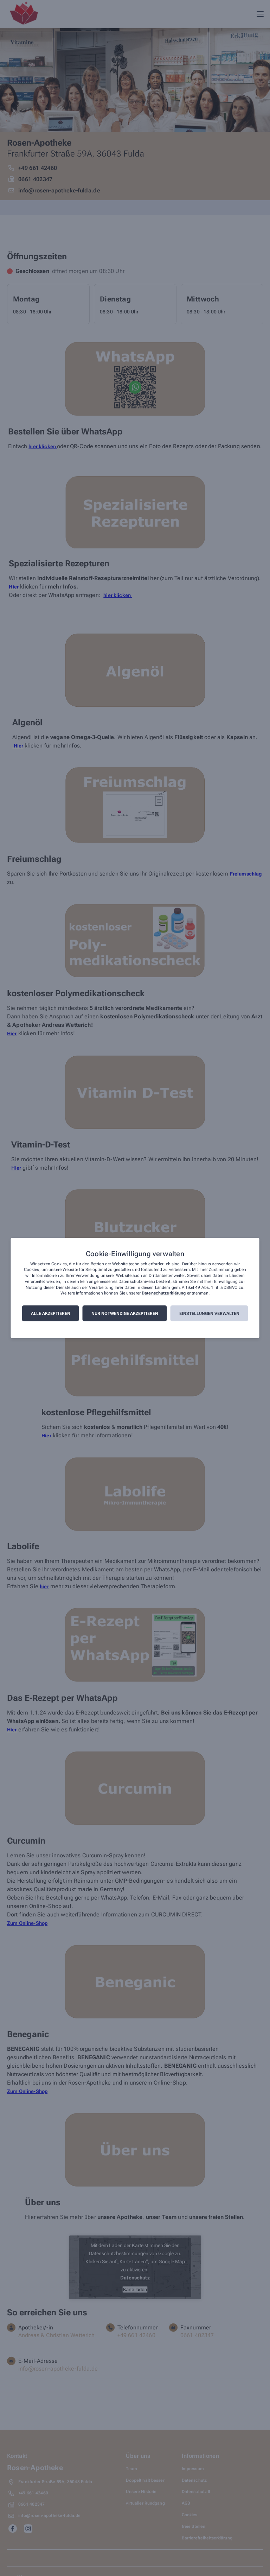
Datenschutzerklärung (164, 1293)
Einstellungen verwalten (209, 1313)
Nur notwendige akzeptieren (124, 1313)
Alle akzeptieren (50, 1313)
